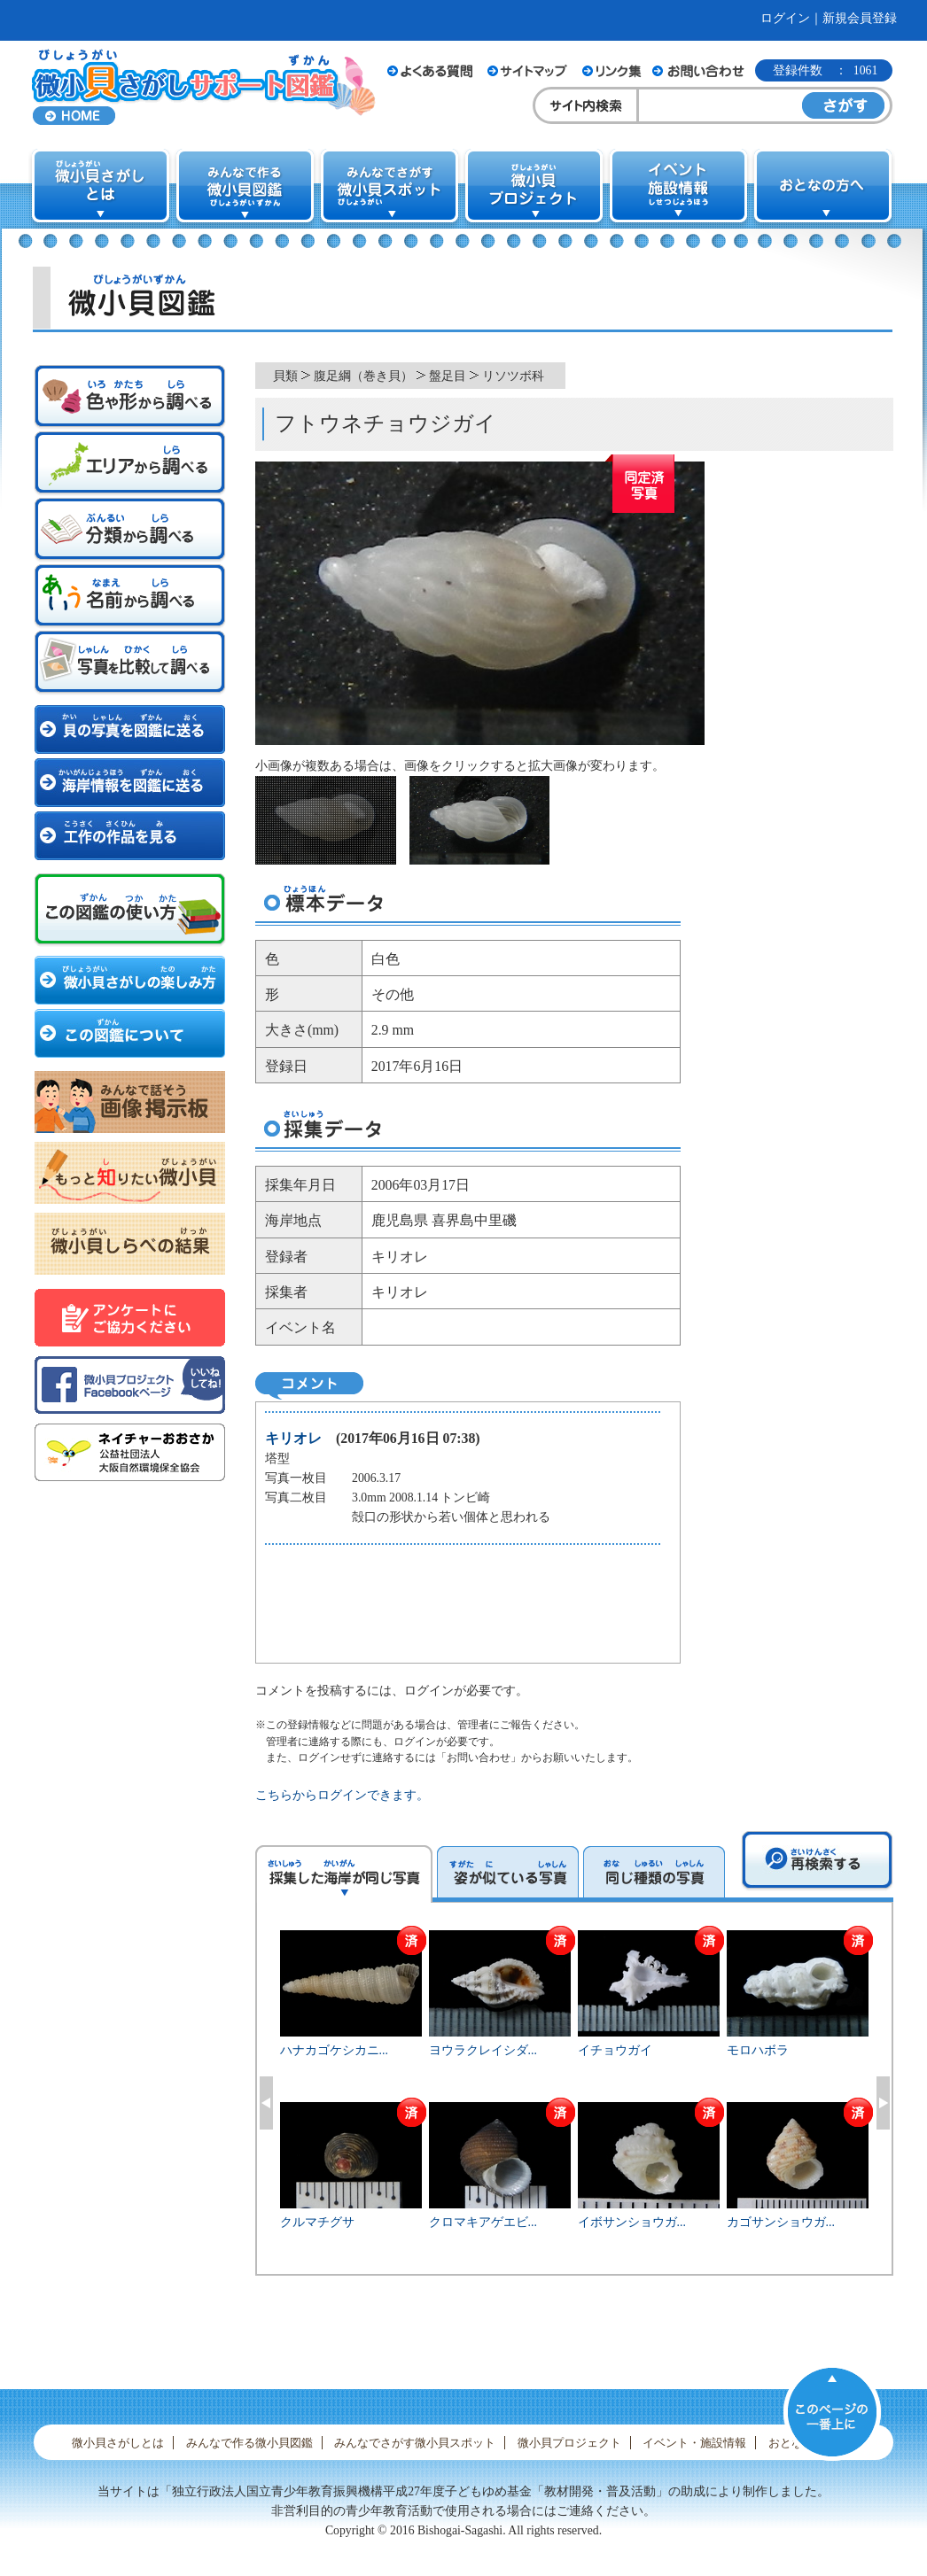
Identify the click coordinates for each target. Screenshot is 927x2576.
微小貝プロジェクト (569, 2442)
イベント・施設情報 (694, 2442)
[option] (575, 2100)
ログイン (785, 18)
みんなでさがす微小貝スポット (414, 2442)
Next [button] (883, 2103)
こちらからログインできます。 (342, 1795)
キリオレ (293, 1438)
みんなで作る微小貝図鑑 (249, 2442)
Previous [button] (266, 2103)
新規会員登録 (859, 18)
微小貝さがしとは (118, 2442)
